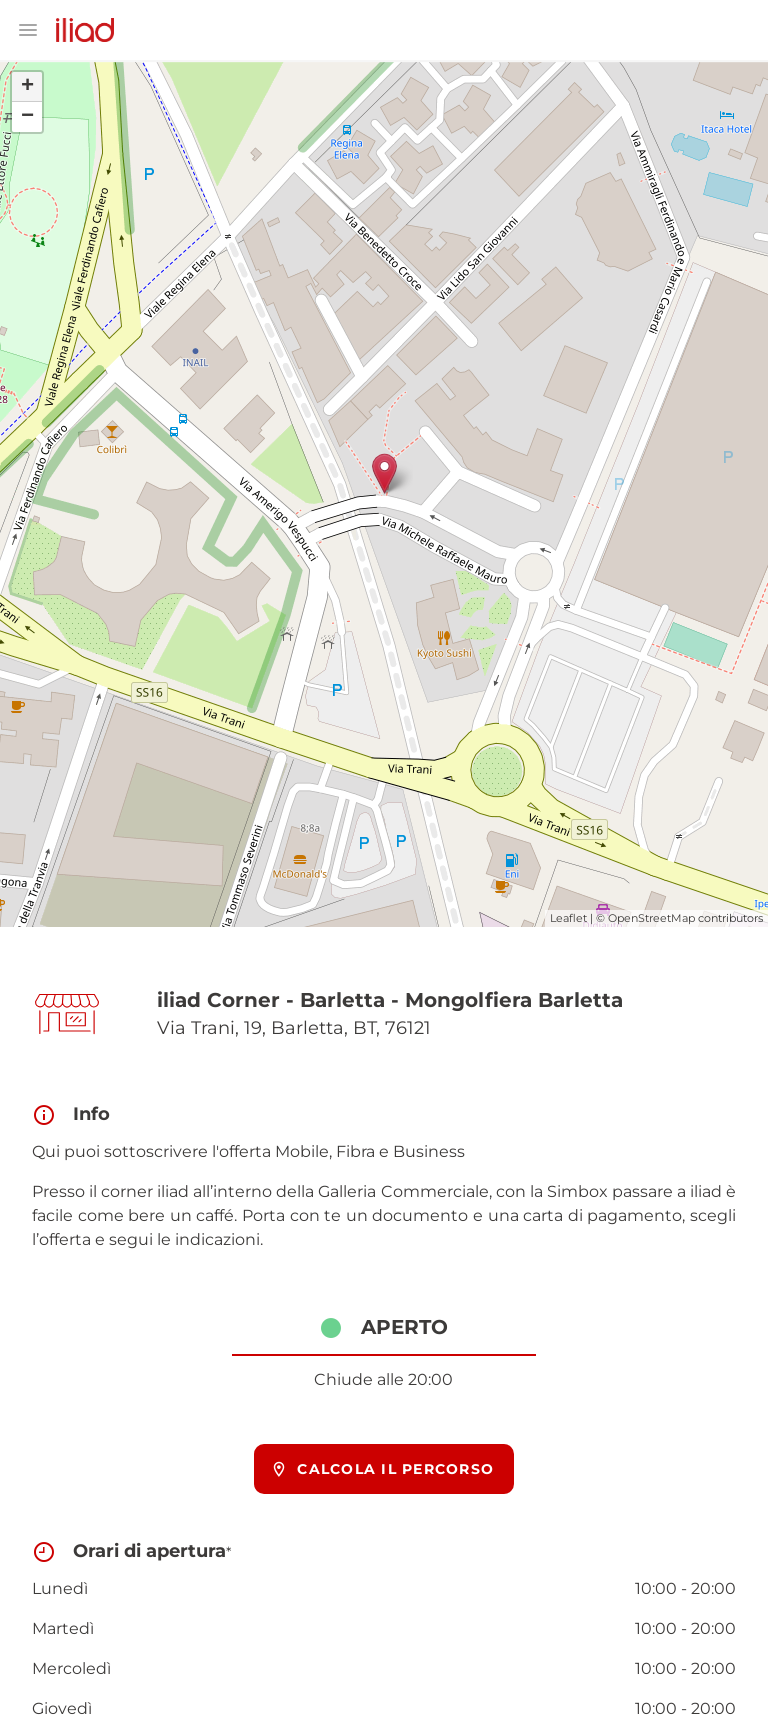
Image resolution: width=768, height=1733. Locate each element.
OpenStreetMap (651, 918)
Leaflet (568, 918)
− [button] (27, 117)
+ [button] (27, 87)
